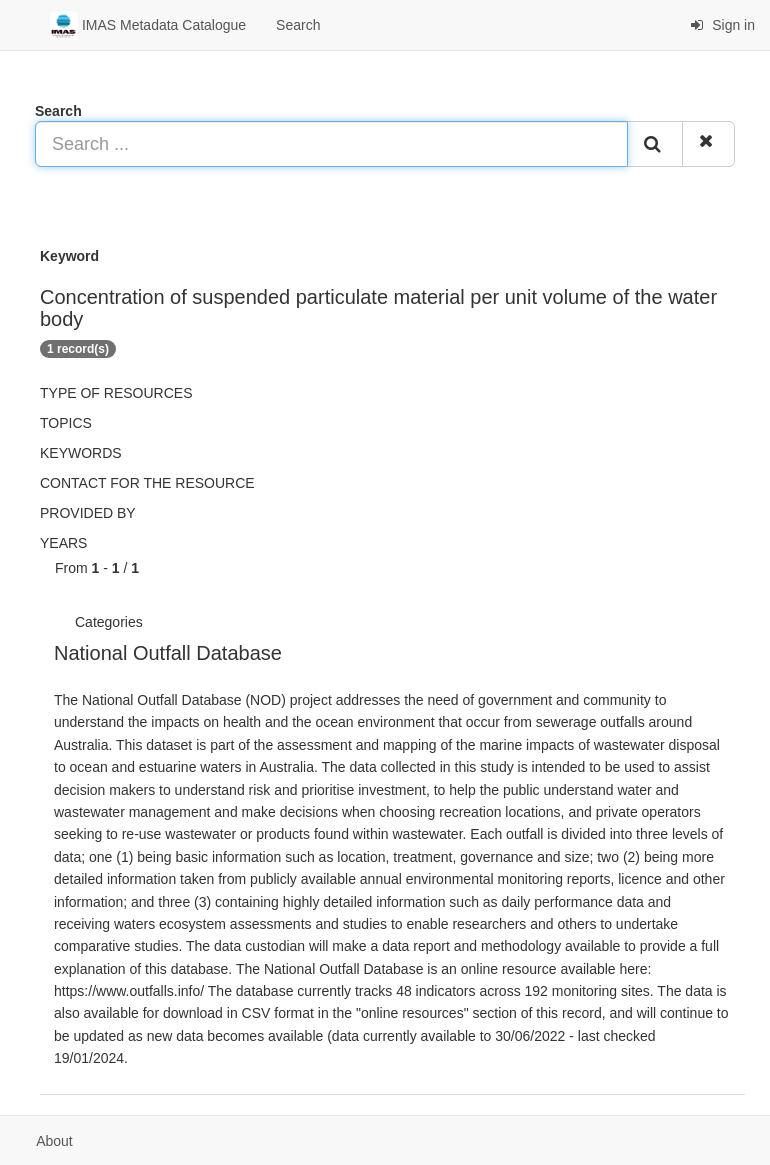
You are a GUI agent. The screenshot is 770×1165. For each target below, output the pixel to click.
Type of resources (116, 393)
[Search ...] (331, 144)
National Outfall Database (168, 653)
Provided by (88, 513)
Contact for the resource (147, 483)
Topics (66, 423)
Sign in (722, 25)
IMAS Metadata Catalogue (148, 26)
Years (63, 543)
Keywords (81, 453)
